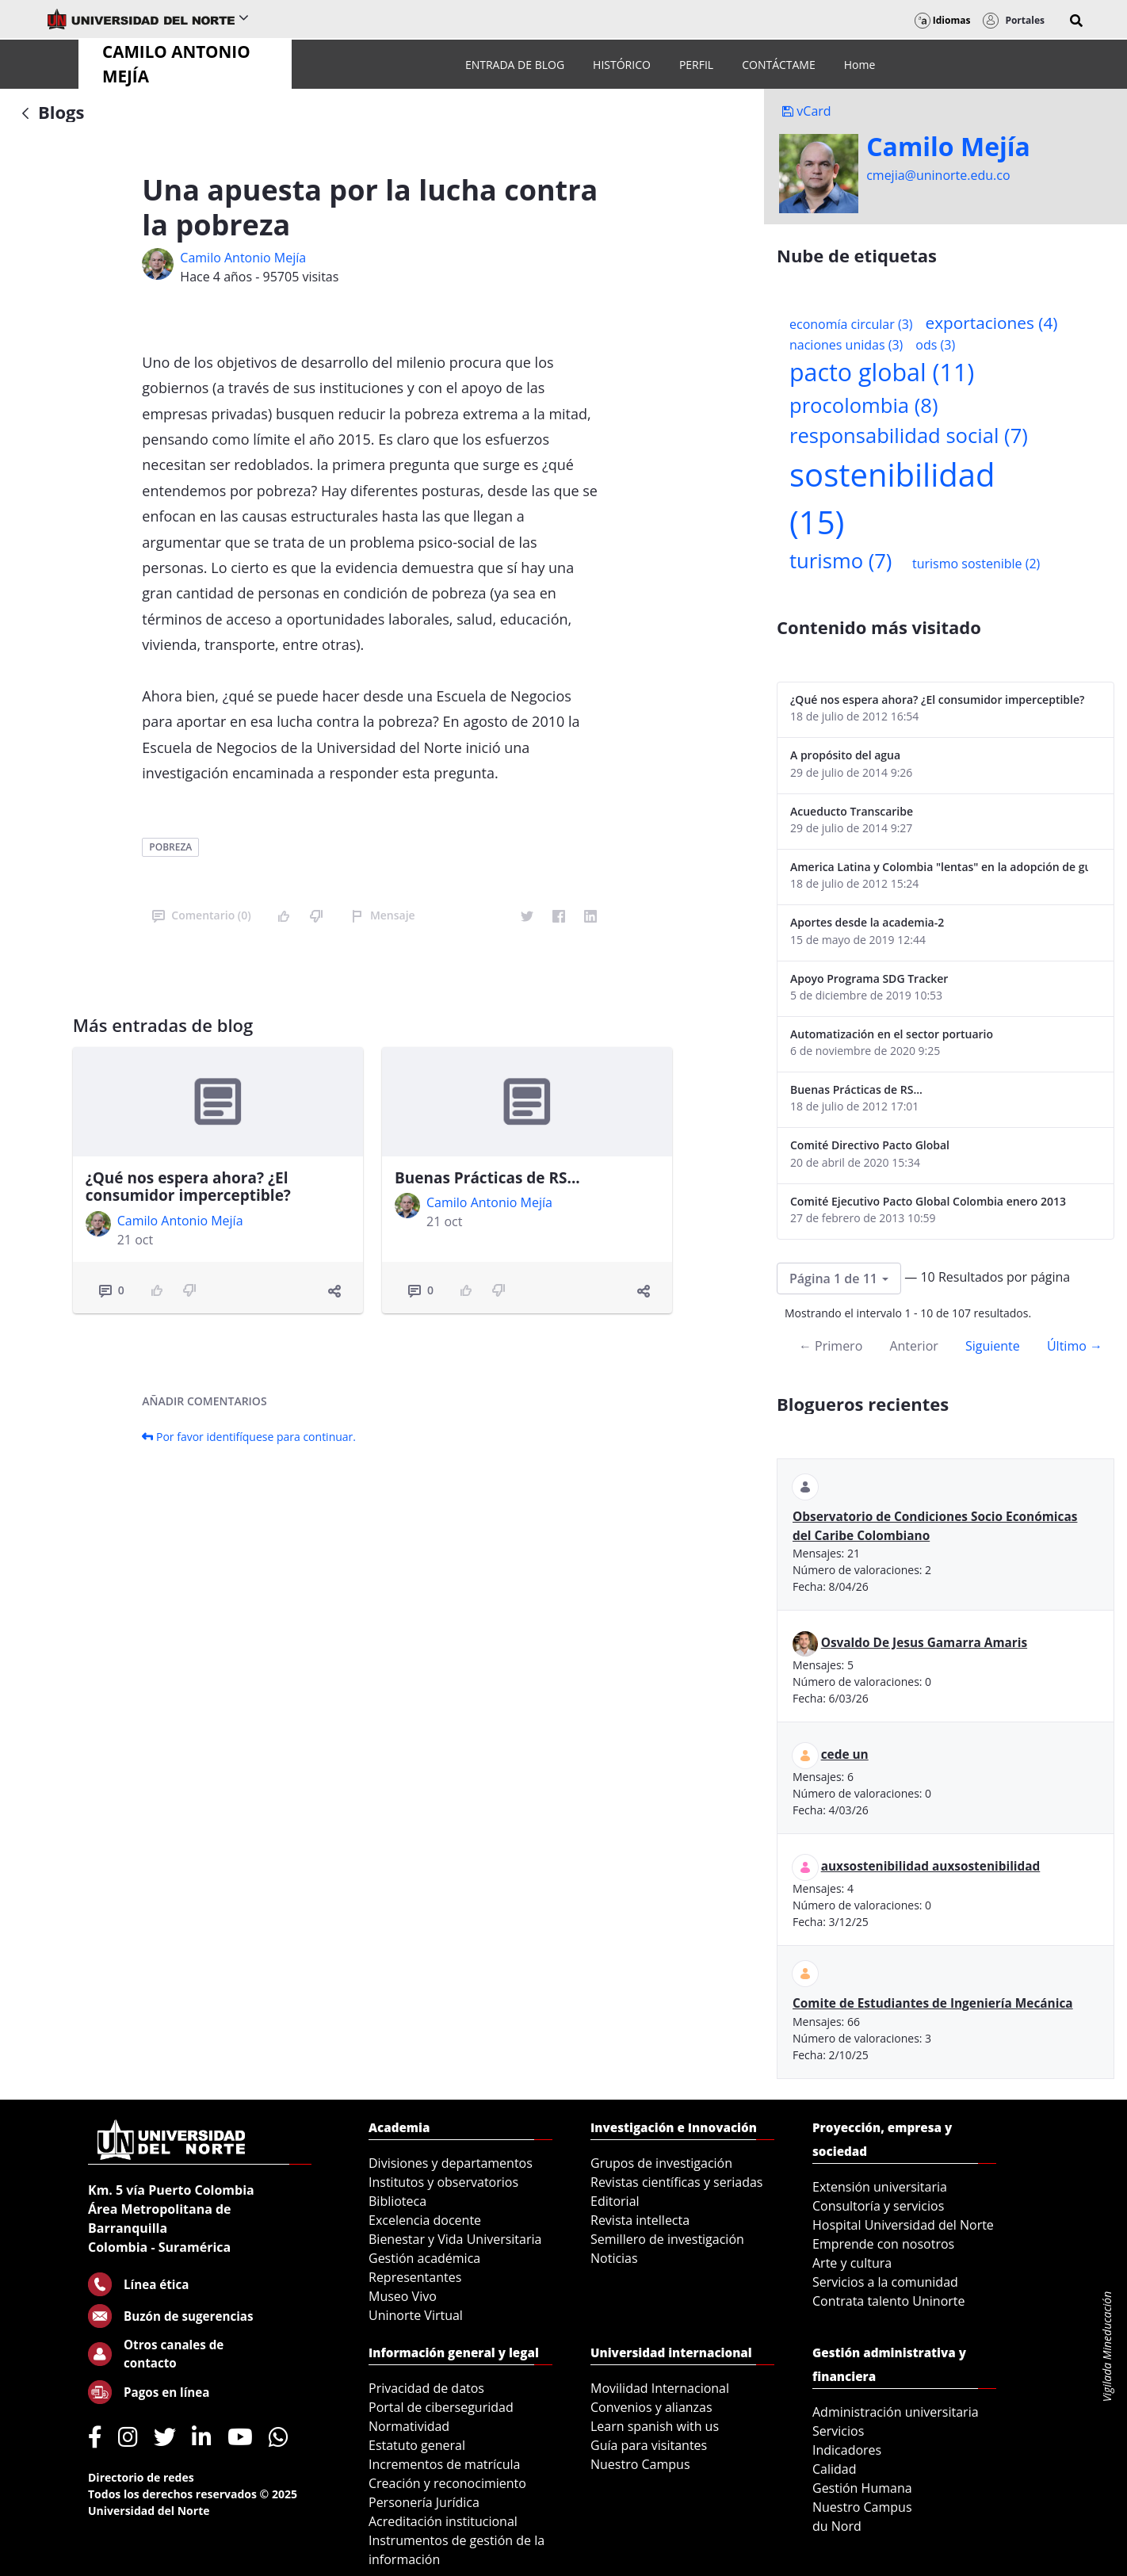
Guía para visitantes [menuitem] (648, 2445)
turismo (840, 561)
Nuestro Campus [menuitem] (640, 2464)
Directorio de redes (141, 2477)
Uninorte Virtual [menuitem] (416, 2315)
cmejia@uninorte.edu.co (938, 175)
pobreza (170, 847)
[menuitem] (515, 64)
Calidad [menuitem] (834, 2469)
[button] (1076, 20)
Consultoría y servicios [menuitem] (878, 2206)
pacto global (881, 372)
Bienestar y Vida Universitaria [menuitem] (455, 2239)
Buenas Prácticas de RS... (487, 1178)
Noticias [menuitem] (614, 2258)
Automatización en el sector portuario (891, 1033)
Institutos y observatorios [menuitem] (443, 2182)
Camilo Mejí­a (948, 146)
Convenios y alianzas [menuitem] (651, 2407)
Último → (1074, 1346)
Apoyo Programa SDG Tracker (869, 978)
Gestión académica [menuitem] (424, 2258)
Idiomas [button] (943, 20)
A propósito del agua (845, 754)
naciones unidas (846, 345)
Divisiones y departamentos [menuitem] (451, 2163)
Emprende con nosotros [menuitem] (883, 2244)
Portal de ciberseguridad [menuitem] (441, 2407)
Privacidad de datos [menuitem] (426, 2388)
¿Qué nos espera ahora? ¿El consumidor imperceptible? (188, 1187)
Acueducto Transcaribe (851, 811)
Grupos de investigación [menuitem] (661, 2163)
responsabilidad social (908, 435)
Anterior (913, 1346)
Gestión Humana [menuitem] (862, 2488)
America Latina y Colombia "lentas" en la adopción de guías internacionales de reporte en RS (939, 866)
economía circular (851, 324)
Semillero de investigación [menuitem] (667, 2239)
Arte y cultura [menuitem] (852, 2263)
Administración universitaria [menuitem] (895, 2412)
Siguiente (992, 1346)
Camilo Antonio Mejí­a (243, 257)
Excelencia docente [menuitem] (425, 2220)
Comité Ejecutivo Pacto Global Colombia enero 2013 (928, 1201)
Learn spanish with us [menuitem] (654, 2426)
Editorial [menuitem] (615, 2201)
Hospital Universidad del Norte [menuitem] (903, 2225)
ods (935, 345)
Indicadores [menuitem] (846, 2450)
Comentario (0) (201, 915)
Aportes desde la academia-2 (867, 922)
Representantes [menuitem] (415, 2277)
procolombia (863, 405)
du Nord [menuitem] (836, 2526)
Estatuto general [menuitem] (417, 2445)
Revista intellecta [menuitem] (640, 2220)
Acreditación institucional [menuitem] (443, 2521)
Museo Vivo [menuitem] (403, 2296)
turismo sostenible (976, 563)
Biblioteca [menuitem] (397, 2201)
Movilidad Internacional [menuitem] (659, 2388)
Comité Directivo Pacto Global (869, 1144)
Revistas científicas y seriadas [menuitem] (676, 2182)
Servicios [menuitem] (838, 2431)
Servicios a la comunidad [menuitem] (885, 2282)
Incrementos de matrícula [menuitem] (445, 2464)
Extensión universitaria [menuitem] (879, 2187)
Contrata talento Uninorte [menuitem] (888, 2301)
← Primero (830, 1346)
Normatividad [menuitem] (409, 2426)
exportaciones (992, 322)
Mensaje (383, 915)
